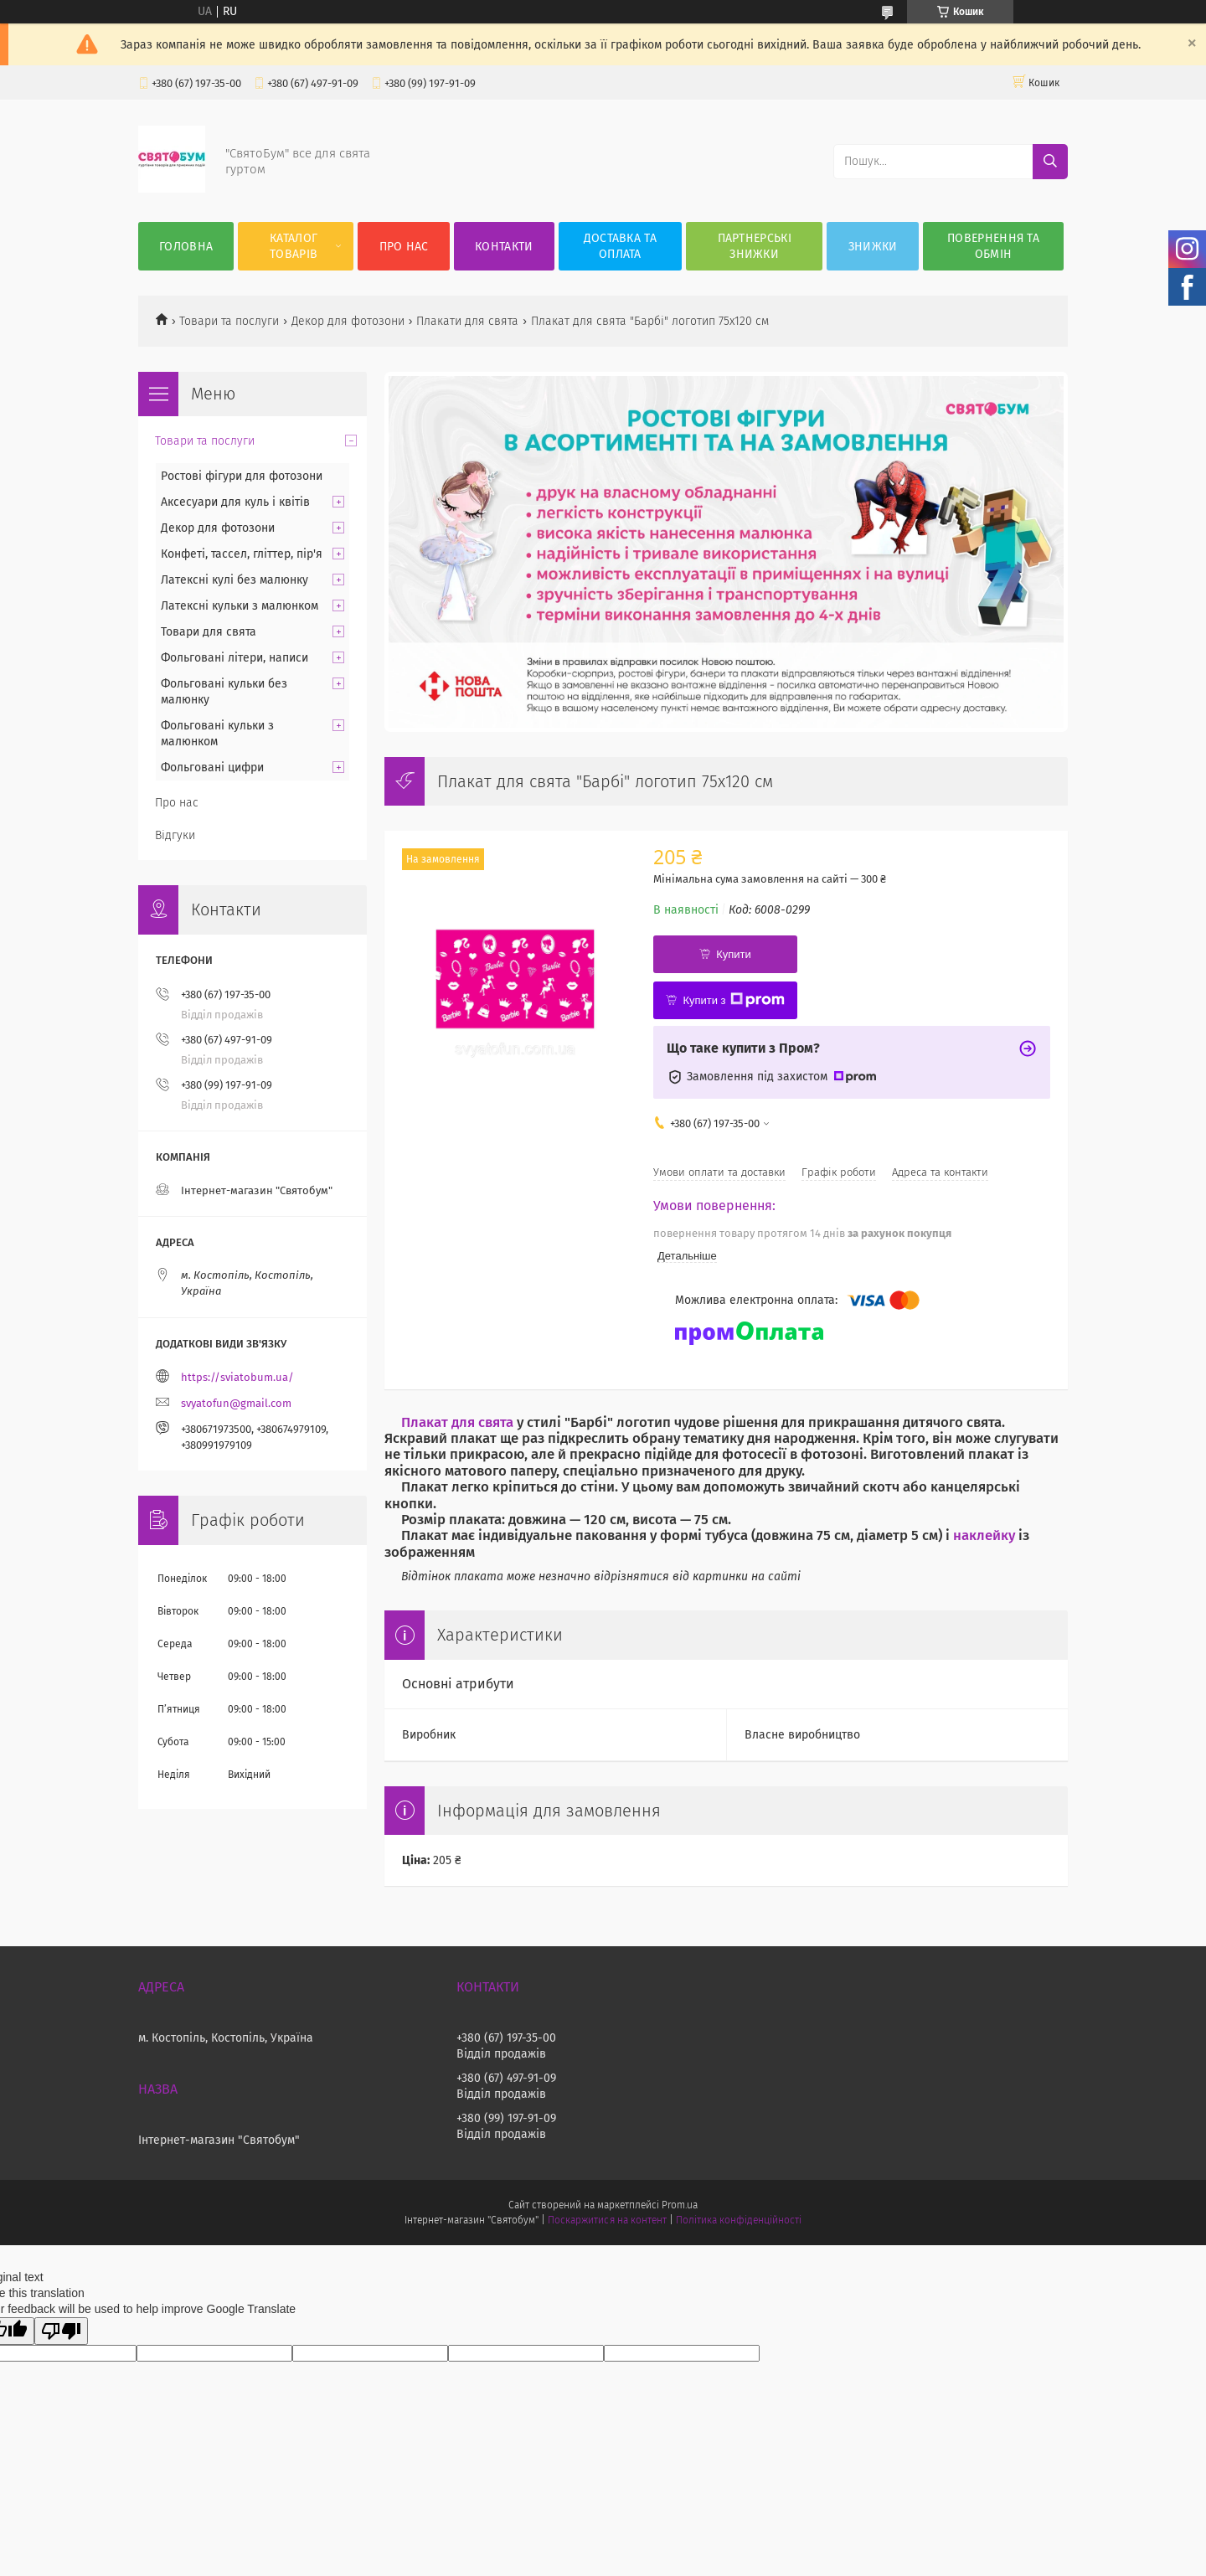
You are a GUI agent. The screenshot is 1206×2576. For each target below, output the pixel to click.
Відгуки (175, 835)
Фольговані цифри (212, 767)
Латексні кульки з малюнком (239, 606)
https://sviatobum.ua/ (237, 1377)
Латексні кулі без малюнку (234, 580)
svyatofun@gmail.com (236, 1403)
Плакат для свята (457, 1422)
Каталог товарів (293, 246)
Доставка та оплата (620, 246)
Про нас (404, 247)
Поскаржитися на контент (607, 2220)
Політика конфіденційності (738, 2220)
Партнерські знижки (754, 246)
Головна (186, 247)
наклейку (984, 1535)
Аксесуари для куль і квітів (235, 502)
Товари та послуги (229, 321)
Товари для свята (208, 632)
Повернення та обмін (993, 246)
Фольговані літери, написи (234, 658)
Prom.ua (680, 2205)
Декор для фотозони (348, 321)
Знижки (873, 247)
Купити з (733, 999)
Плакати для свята (467, 321)
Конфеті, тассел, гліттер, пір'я (241, 554)
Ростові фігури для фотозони (241, 476)
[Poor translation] (61, 2331)
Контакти (504, 247)
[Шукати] (1050, 161)
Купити (733, 954)
